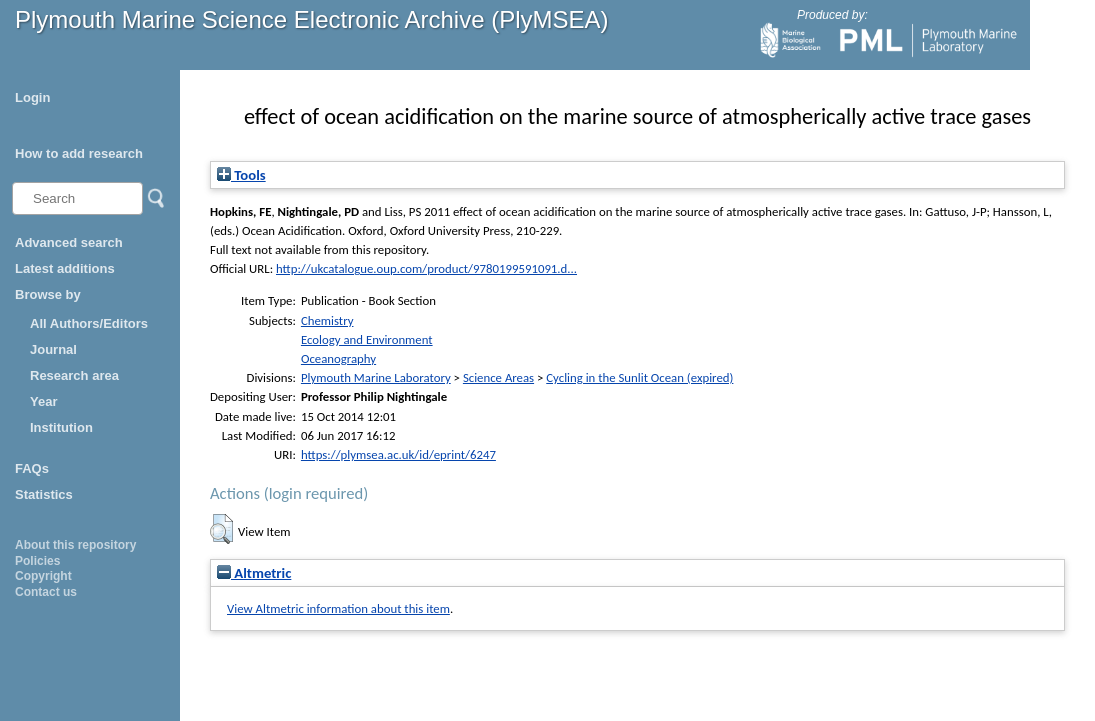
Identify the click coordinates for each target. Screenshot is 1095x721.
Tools (241, 175)
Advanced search (69, 242)
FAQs (32, 468)
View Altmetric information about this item (338, 608)
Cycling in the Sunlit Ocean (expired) (639, 377)
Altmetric (254, 573)
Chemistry (327, 320)
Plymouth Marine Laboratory (376, 377)
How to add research (79, 153)
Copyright (43, 576)
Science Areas (498, 377)
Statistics (44, 494)
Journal (53, 349)
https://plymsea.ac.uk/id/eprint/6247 (398, 454)
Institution (61, 427)
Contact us (46, 592)
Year (43, 401)
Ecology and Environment (367, 339)
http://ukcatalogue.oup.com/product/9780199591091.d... (426, 268)
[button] (221, 529)
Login (32, 97)
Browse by (48, 294)
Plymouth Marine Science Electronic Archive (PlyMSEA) (312, 19)
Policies (37, 561)
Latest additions (65, 268)
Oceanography (338, 358)
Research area (74, 375)
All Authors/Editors (89, 323)
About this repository (75, 545)
